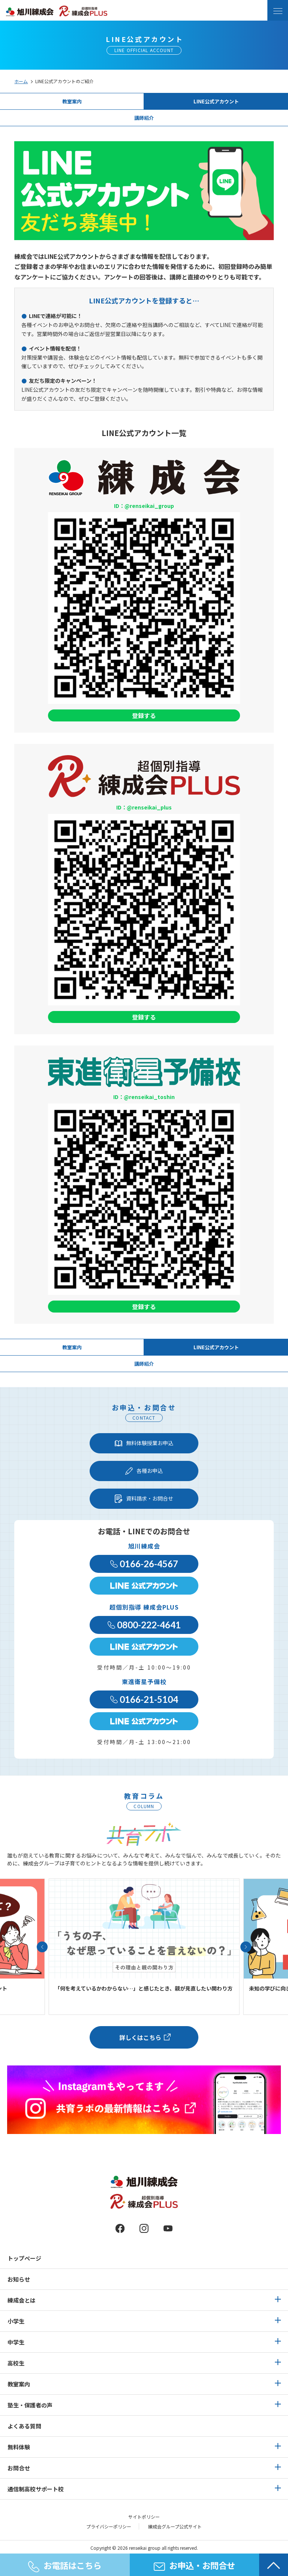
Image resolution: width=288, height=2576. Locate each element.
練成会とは (22, 2300)
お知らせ (19, 2279)
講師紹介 (144, 117)
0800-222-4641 (144, 1624)
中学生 (16, 2342)
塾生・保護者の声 (30, 2405)
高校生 (16, 2363)
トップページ (24, 2258)
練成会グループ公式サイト (175, 2526)
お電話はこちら (64, 2565)
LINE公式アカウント (216, 101)
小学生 (16, 2321)
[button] (42, 1946)
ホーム (21, 81)
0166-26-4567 (144, 1563)
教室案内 (72, 101)
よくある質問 (24, 2426)
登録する (144, 715)
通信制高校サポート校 (36, 2489)
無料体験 (19, 2447)
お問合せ (19, 2468)
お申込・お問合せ (194, 2565)
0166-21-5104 (144, 1699)
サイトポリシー (144, 2517)
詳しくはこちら (140, 2037)
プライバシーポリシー (108, 2526)
